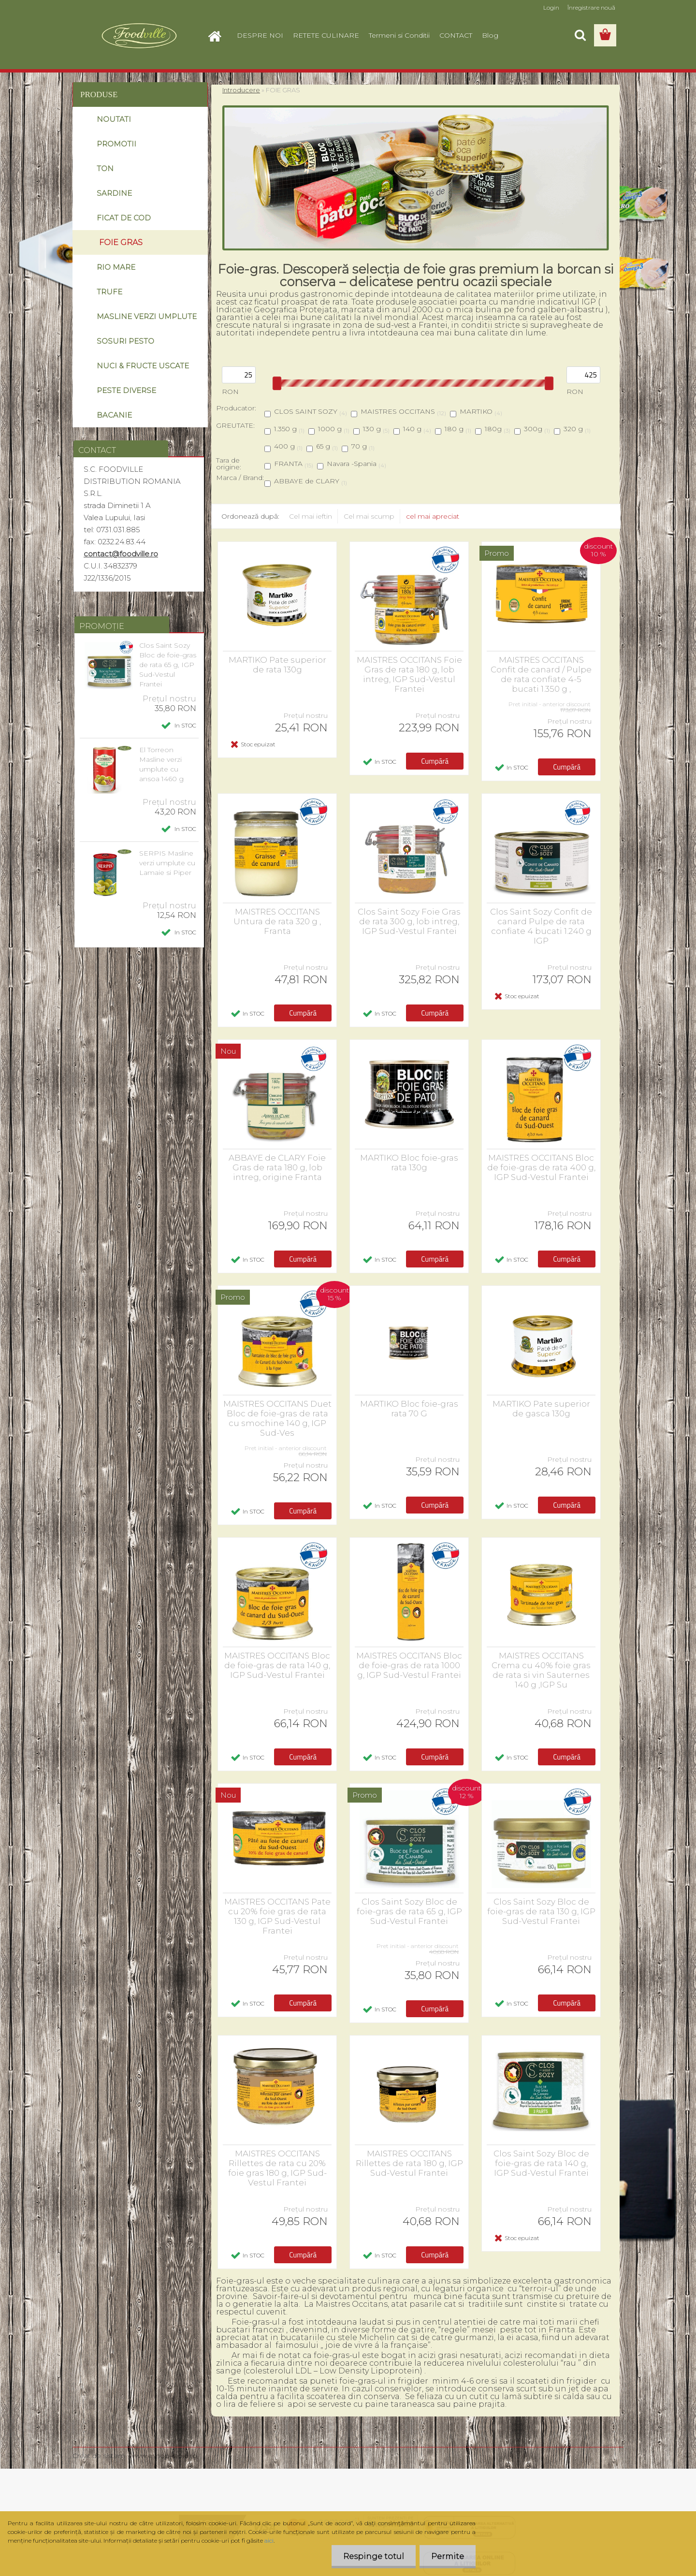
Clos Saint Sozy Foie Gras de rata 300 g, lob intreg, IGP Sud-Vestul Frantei (409, 921)
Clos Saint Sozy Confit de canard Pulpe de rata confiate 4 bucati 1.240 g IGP (541, 926)
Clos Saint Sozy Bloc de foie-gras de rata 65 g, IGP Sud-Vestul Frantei (167, 664)
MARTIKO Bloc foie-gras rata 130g (409, 1162)
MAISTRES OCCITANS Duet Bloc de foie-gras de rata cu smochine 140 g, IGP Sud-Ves (277, 1418)
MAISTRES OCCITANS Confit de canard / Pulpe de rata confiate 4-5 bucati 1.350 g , (541, 674)
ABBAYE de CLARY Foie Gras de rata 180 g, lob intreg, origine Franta (277, 1167)
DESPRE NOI (260, 35)
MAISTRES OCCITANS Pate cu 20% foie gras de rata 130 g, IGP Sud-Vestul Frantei (277, 1916)
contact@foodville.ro (121, 553)
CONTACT (455, 35)
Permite (447, 2556)
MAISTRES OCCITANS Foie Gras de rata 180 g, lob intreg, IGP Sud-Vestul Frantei (409, 674)
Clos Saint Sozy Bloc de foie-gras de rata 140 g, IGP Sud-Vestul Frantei (541, 2163)
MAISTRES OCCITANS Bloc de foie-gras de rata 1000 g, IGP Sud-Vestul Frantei (409, 1665)
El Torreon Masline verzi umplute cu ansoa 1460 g (161, 764)
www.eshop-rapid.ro (163, 2455)
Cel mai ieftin (310, 516)
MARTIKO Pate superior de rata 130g (277, 664)
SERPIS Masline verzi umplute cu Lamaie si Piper (167, 863)
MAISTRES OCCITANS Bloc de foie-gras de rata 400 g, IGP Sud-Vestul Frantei (541, 1167)
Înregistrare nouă (591, 7)
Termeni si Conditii (399, 35)
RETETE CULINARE (326, 35)
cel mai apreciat (432, 516)
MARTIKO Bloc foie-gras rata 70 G (409, 1408)
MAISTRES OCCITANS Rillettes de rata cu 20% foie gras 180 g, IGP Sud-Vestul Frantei (277, 2168)
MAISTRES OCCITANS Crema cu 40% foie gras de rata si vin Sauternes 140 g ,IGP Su (541, 1670)
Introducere (241, 90)
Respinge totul (372, 2556)
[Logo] (138, 36)
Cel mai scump (369, 516)
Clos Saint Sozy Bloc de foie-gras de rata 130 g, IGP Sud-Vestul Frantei (541, 1911)
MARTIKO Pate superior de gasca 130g (541, 1408)
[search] (580, 35)
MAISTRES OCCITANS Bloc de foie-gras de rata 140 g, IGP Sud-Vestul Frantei (277, 1665)
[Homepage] (218, 35)
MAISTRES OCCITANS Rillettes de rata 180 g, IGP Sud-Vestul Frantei (409, 2163)
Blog (490, 35)
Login (551, 7)
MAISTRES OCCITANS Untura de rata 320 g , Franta (277, 921)
